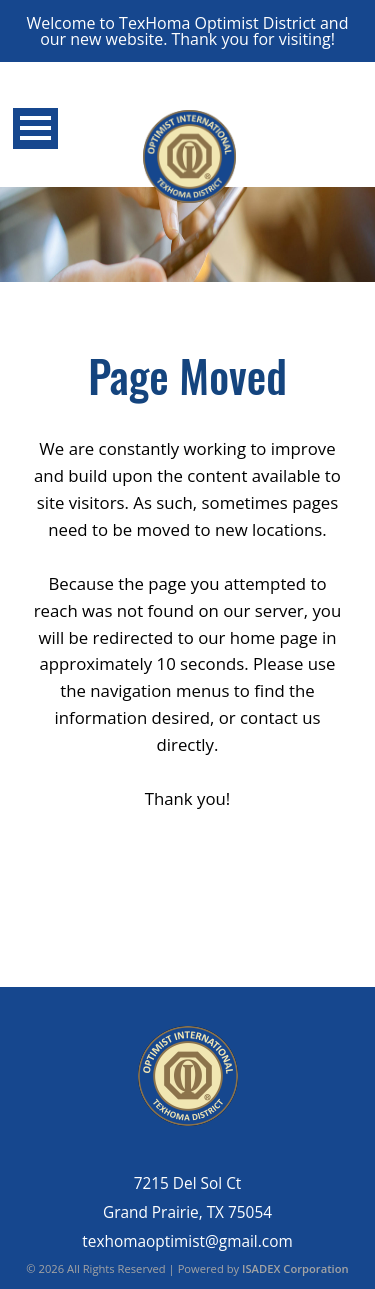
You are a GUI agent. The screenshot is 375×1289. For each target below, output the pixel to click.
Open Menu (35, 128)
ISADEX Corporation (295, 1268)
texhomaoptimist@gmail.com (187, 1241)
